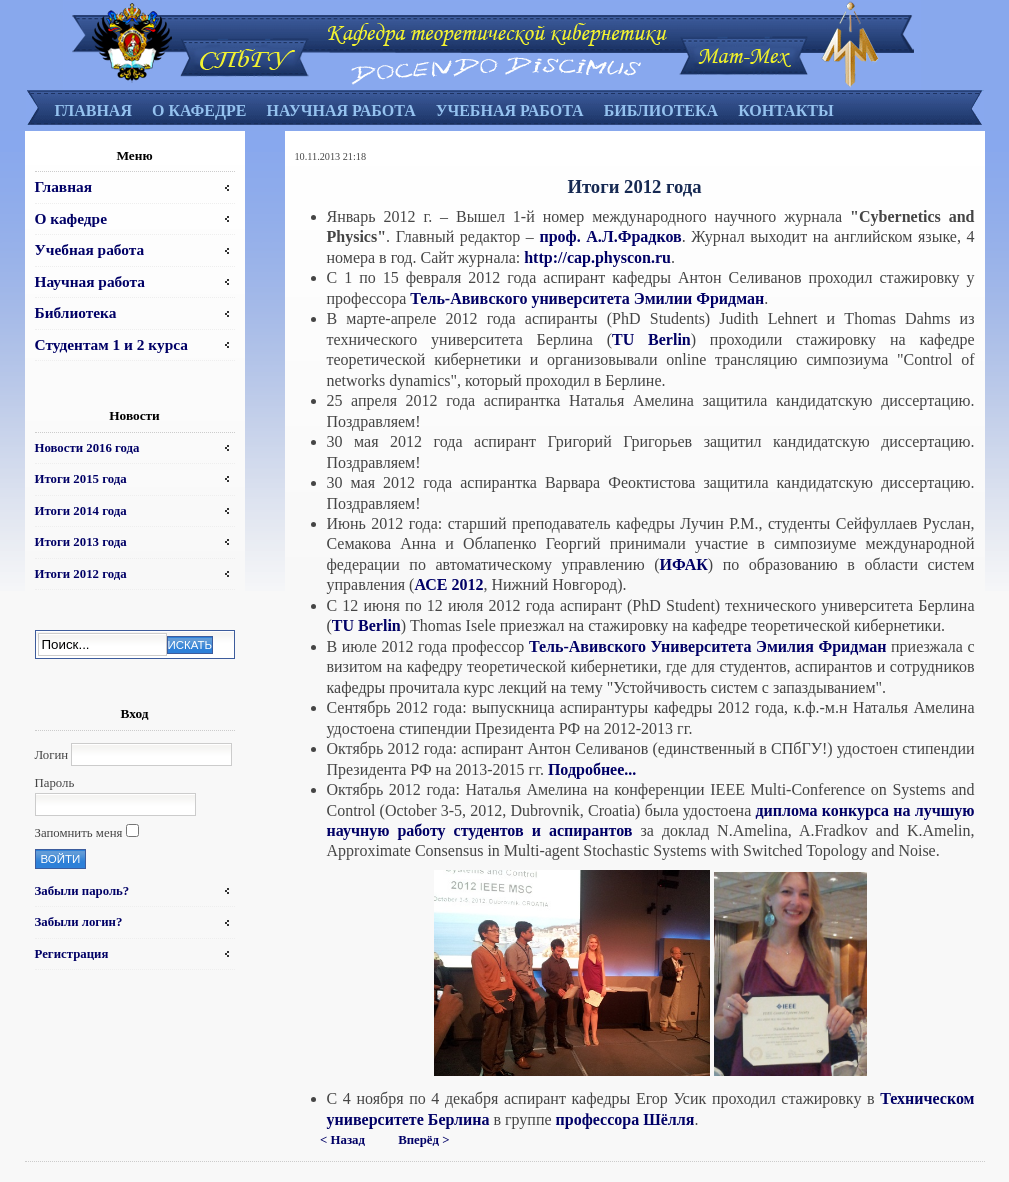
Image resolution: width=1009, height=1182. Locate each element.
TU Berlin (651, 339)
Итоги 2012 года (81, 574)
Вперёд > (423, 1140)
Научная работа (340, 110)
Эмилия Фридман (823, 646)
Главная (93, 110)
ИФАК (683, 564)
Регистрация (72, 954)
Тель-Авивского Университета (640, 646)
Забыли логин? (79, 922)
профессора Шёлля (625, 1119)
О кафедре (199, 110)
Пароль (55, 783)
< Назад (342, 1140)
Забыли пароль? (82, 891)
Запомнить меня (79, 833)
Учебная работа (510, 110)
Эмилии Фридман (699, 298)
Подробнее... (592, 769)
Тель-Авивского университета (520, 298)
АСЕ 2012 (448, 584)
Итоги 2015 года (81, 479)
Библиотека (661, 110)
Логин (52, 755)
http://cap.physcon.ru (597, 257)
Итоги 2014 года (81, 511)
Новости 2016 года (87, 448)
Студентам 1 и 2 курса (111, 344)
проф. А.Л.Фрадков (610, 236)
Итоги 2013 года (81, 542)
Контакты (786, 110)
